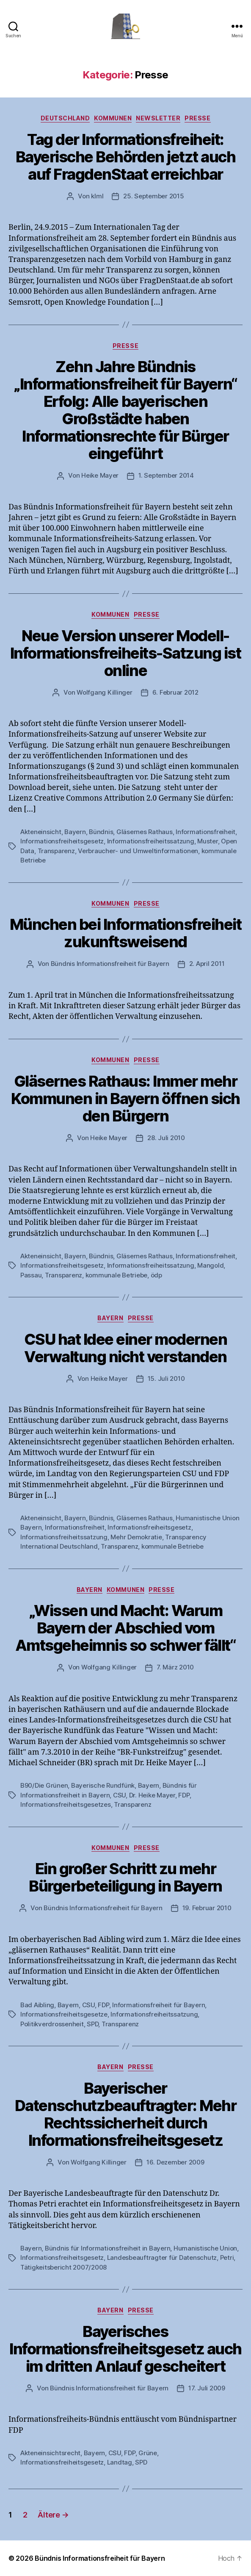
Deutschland (65, 118)
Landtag (119, 2462)
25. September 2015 (153, 196)
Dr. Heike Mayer (152, 1795)
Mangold (210, 1265)
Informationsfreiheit (205, 832)
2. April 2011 (207, 964)
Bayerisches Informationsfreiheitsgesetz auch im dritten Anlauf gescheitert (125, 2349)
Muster (207, 841)
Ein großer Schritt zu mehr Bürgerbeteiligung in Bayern (125, 1877)
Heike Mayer (100, 475)
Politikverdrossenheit (52, 2024)
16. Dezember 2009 (175, 2162)
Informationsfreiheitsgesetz (62, 841)
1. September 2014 (166, 475)
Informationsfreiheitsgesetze (64, 2014)
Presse (197, 118)
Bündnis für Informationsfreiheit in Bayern (107, 2248)
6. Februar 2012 (175, 692)
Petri (227, 2257)
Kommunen (113, 118)
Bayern (75, 832)
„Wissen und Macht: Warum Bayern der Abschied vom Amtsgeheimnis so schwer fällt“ (125, 1628)
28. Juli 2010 (166, 1138)
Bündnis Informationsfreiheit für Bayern (110, 964)
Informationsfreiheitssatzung (150, 841)
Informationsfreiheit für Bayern (158, 2005)
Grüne (147, 2453)
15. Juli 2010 (166, 1378)
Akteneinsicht (40, 832)
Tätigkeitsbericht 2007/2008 (63, 2267)
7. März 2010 (175, 1667)
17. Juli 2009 (206, 2388)
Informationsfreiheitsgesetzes (65, 1804)
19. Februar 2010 (207, 1908)
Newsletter (158, 118)
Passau (30, 1275)
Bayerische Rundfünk (103, 1785)
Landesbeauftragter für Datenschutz (162, 2257)
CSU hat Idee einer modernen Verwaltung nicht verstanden (125, 1348)
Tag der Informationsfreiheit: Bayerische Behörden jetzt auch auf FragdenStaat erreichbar (125, 157)
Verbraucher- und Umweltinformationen (138, 851)
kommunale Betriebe (116, 1275)
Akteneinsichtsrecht (50, 2453)
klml (97, 196)
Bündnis (101, 832)
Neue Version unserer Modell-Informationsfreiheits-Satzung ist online (125, 653)
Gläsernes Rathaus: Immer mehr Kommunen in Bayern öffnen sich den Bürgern (125, 1098)
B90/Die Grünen (44, 1785)
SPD (92, 2024)
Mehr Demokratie (136, 1537)
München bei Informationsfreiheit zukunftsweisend (125, 933)
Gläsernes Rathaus (144, 832)
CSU (119, 1795)
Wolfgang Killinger (104, 692)
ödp (156, 1275)
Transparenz (56, 851)
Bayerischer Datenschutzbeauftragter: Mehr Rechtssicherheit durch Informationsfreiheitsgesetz (126, 2114)
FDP (183, 1795)
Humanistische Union (205, 2248)
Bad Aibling (37, 2005)
